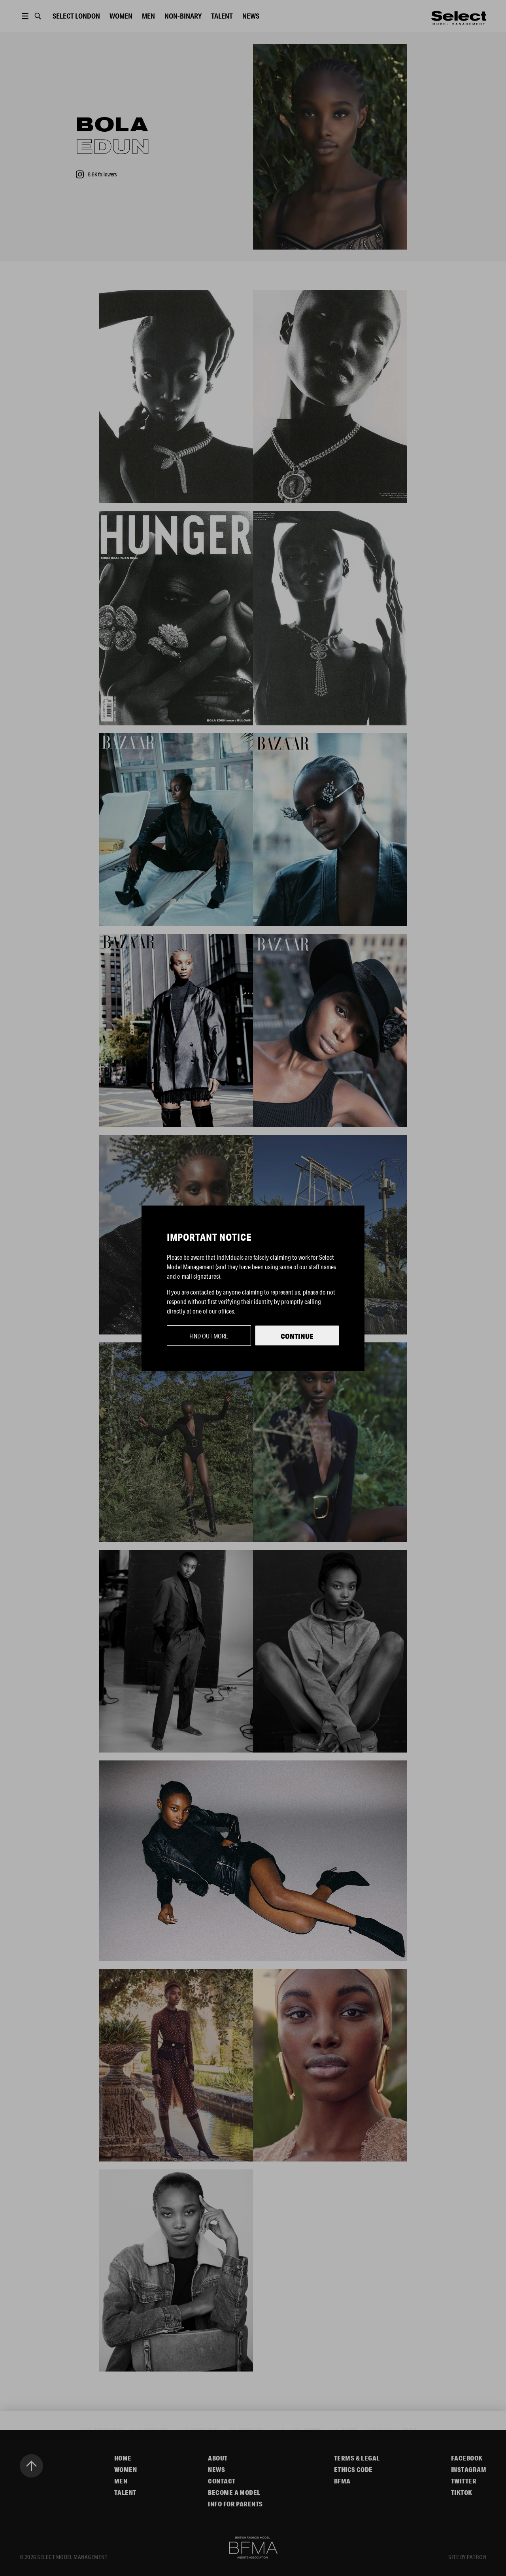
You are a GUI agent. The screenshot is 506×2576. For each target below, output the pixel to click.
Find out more (208, 1336)
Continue (297, 1336)
